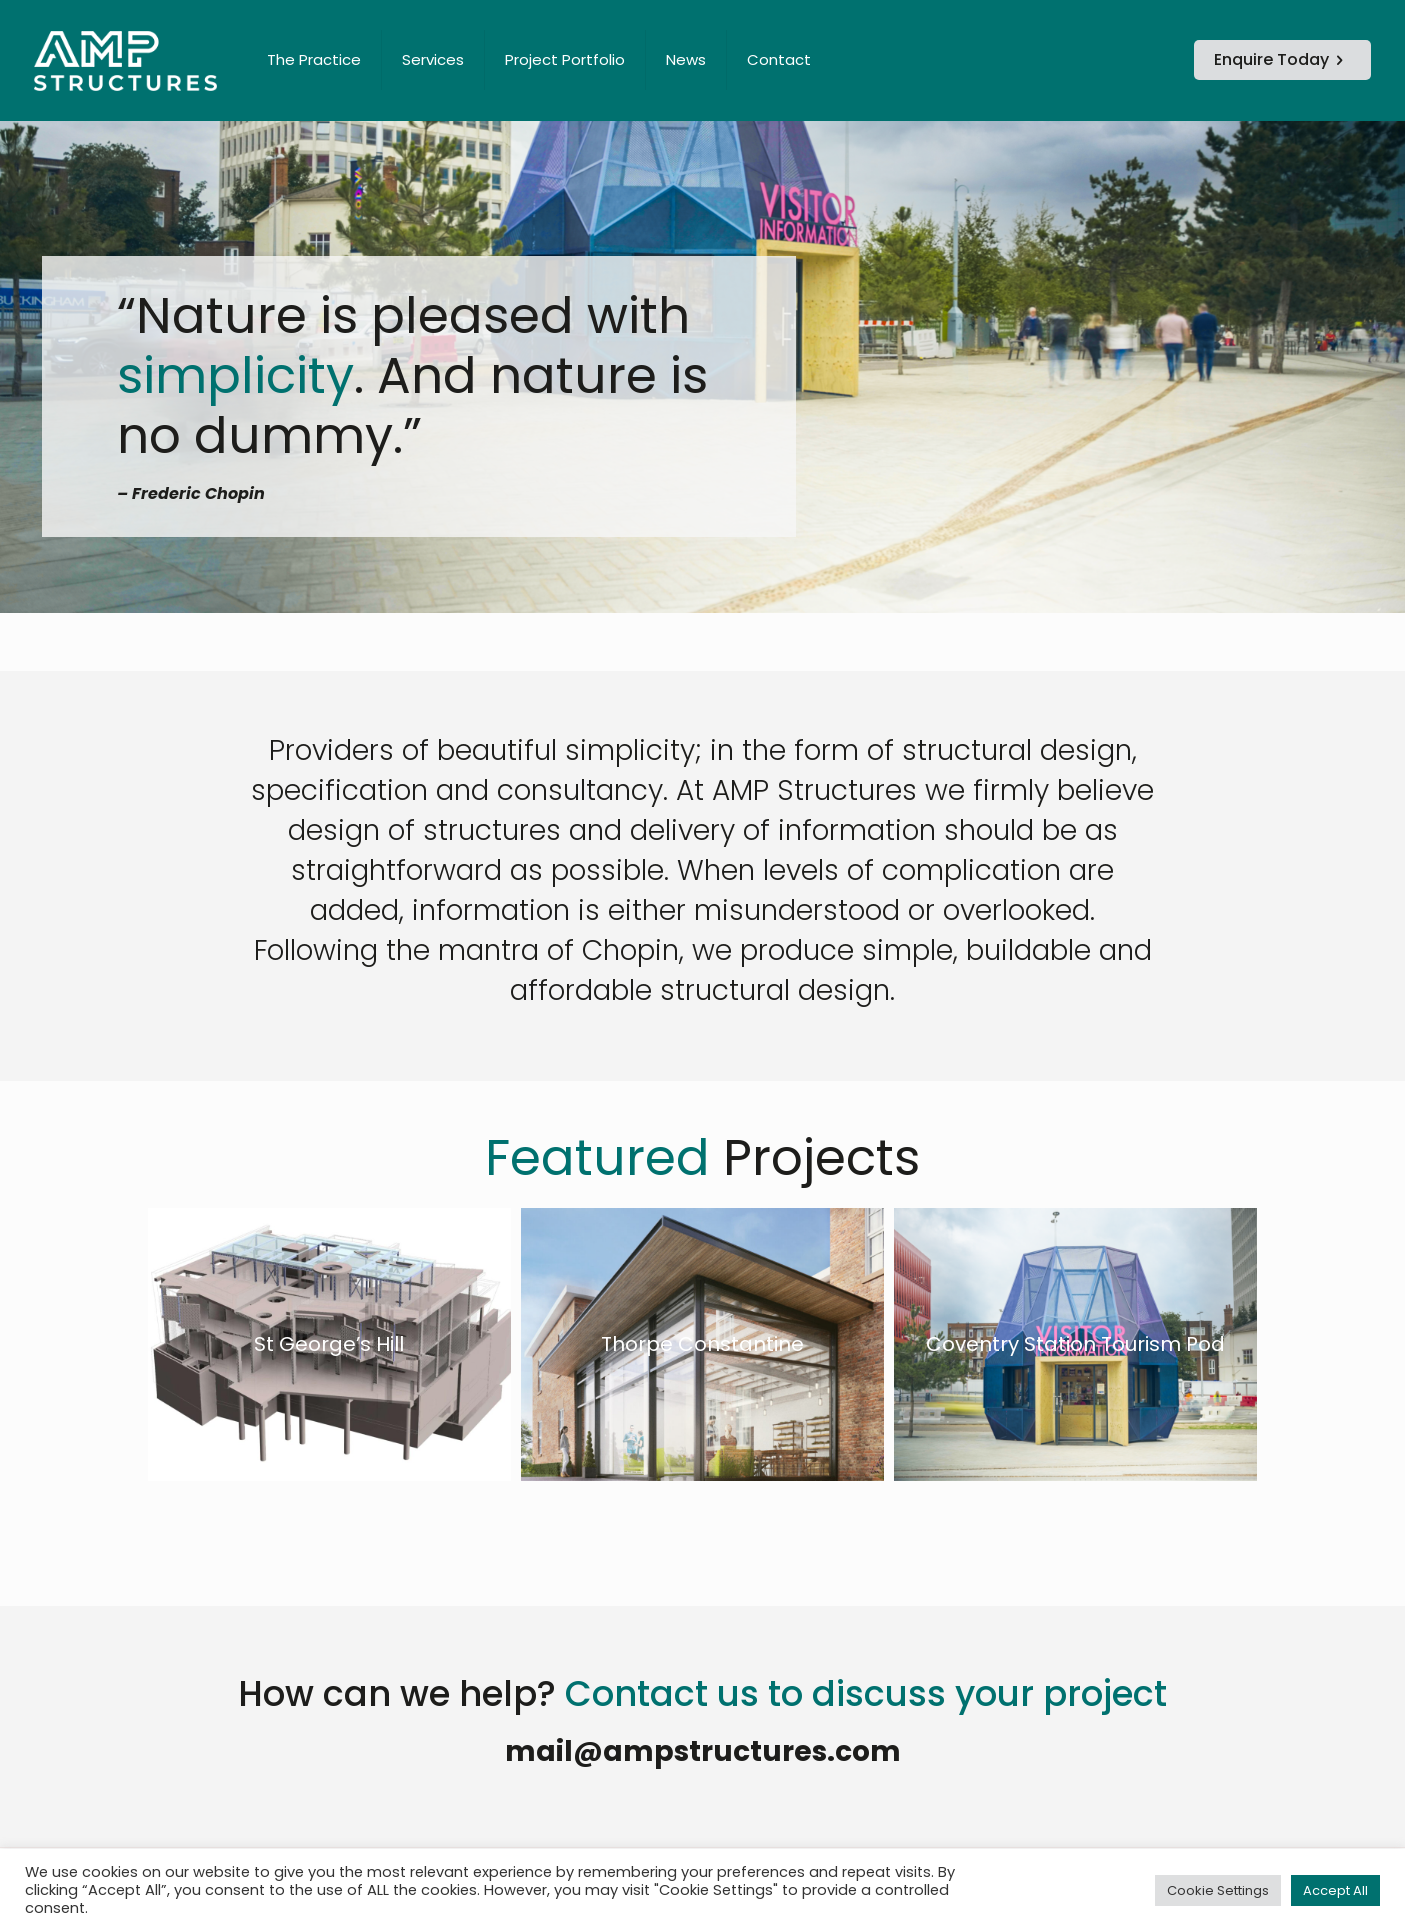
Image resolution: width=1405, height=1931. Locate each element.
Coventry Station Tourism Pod (1075, 1344)
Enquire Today (1282, 59)
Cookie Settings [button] (1218, 1890)
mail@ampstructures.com (703, 1751)
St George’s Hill (329, 1344)
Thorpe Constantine (702, 1344)
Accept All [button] (1335, 1890)
